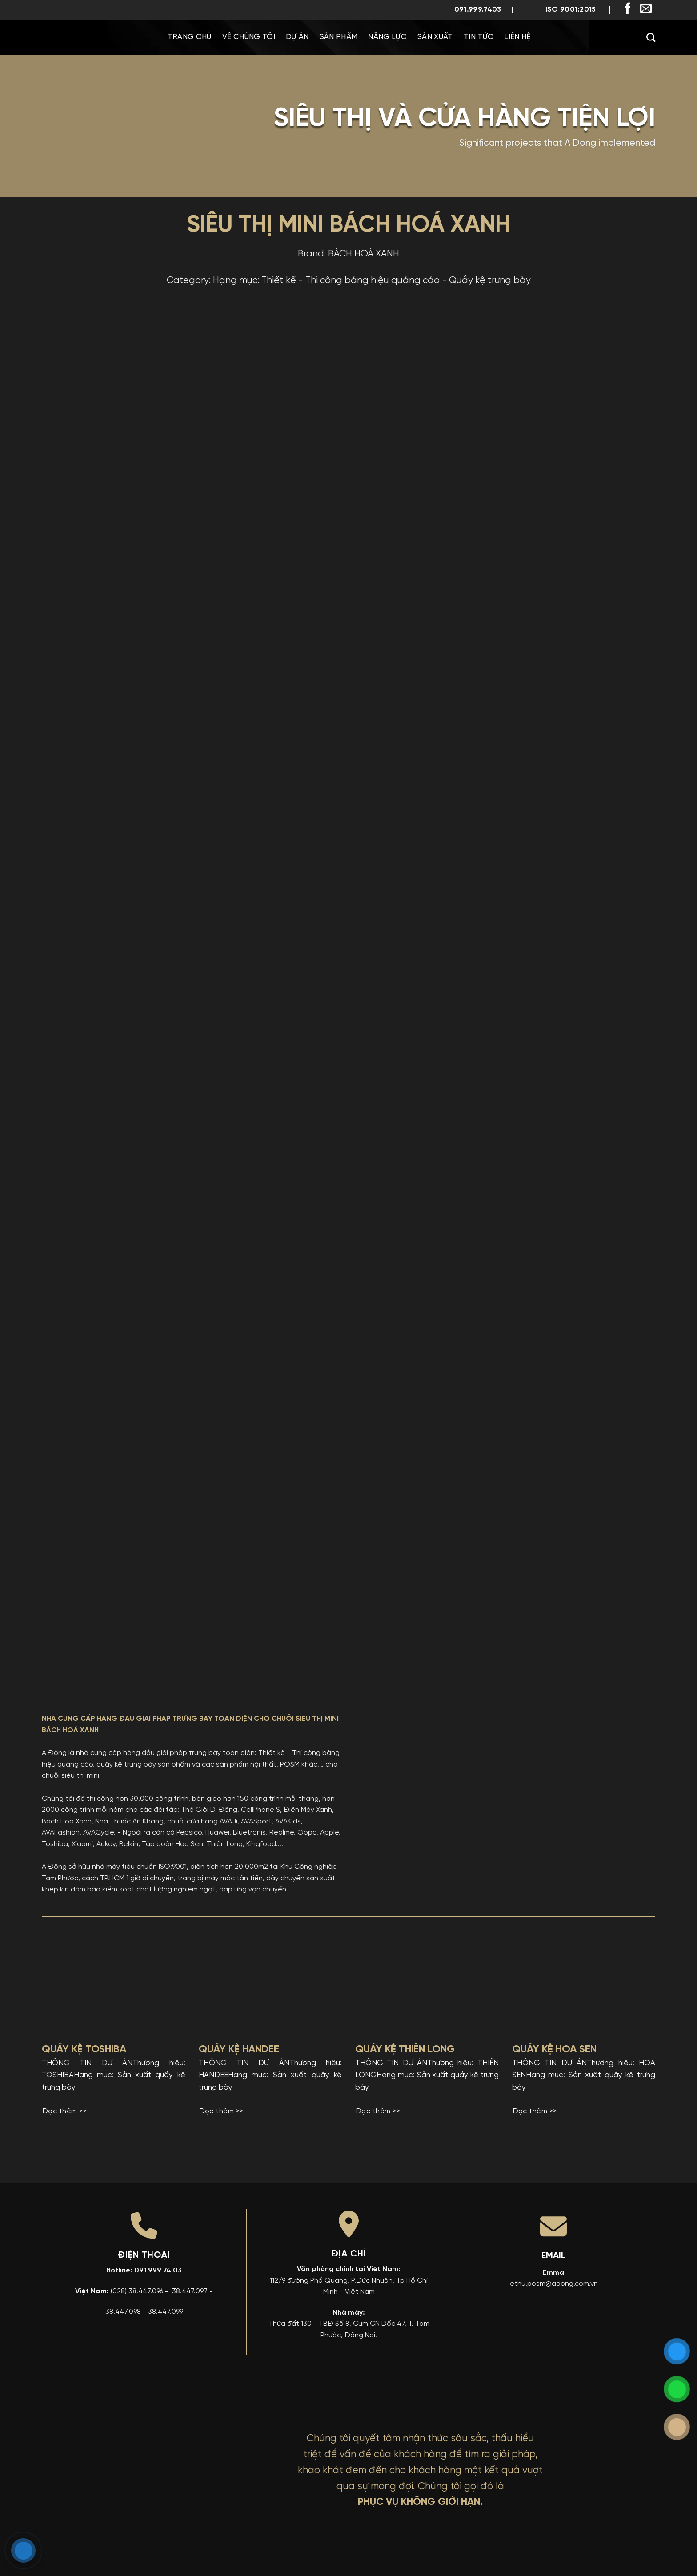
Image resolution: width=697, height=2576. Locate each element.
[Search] (650, 37)
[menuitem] (567, 37)
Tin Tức (478, 37)
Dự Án (297, 37)
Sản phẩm (339, 37)
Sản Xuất (435, 37)
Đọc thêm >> (64, 2111)
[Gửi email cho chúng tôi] (646, 9)
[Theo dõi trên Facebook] (627, 9)
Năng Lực (387, 37)
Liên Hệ (517, 37)
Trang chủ (190, 37)
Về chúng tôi (248, 37)
